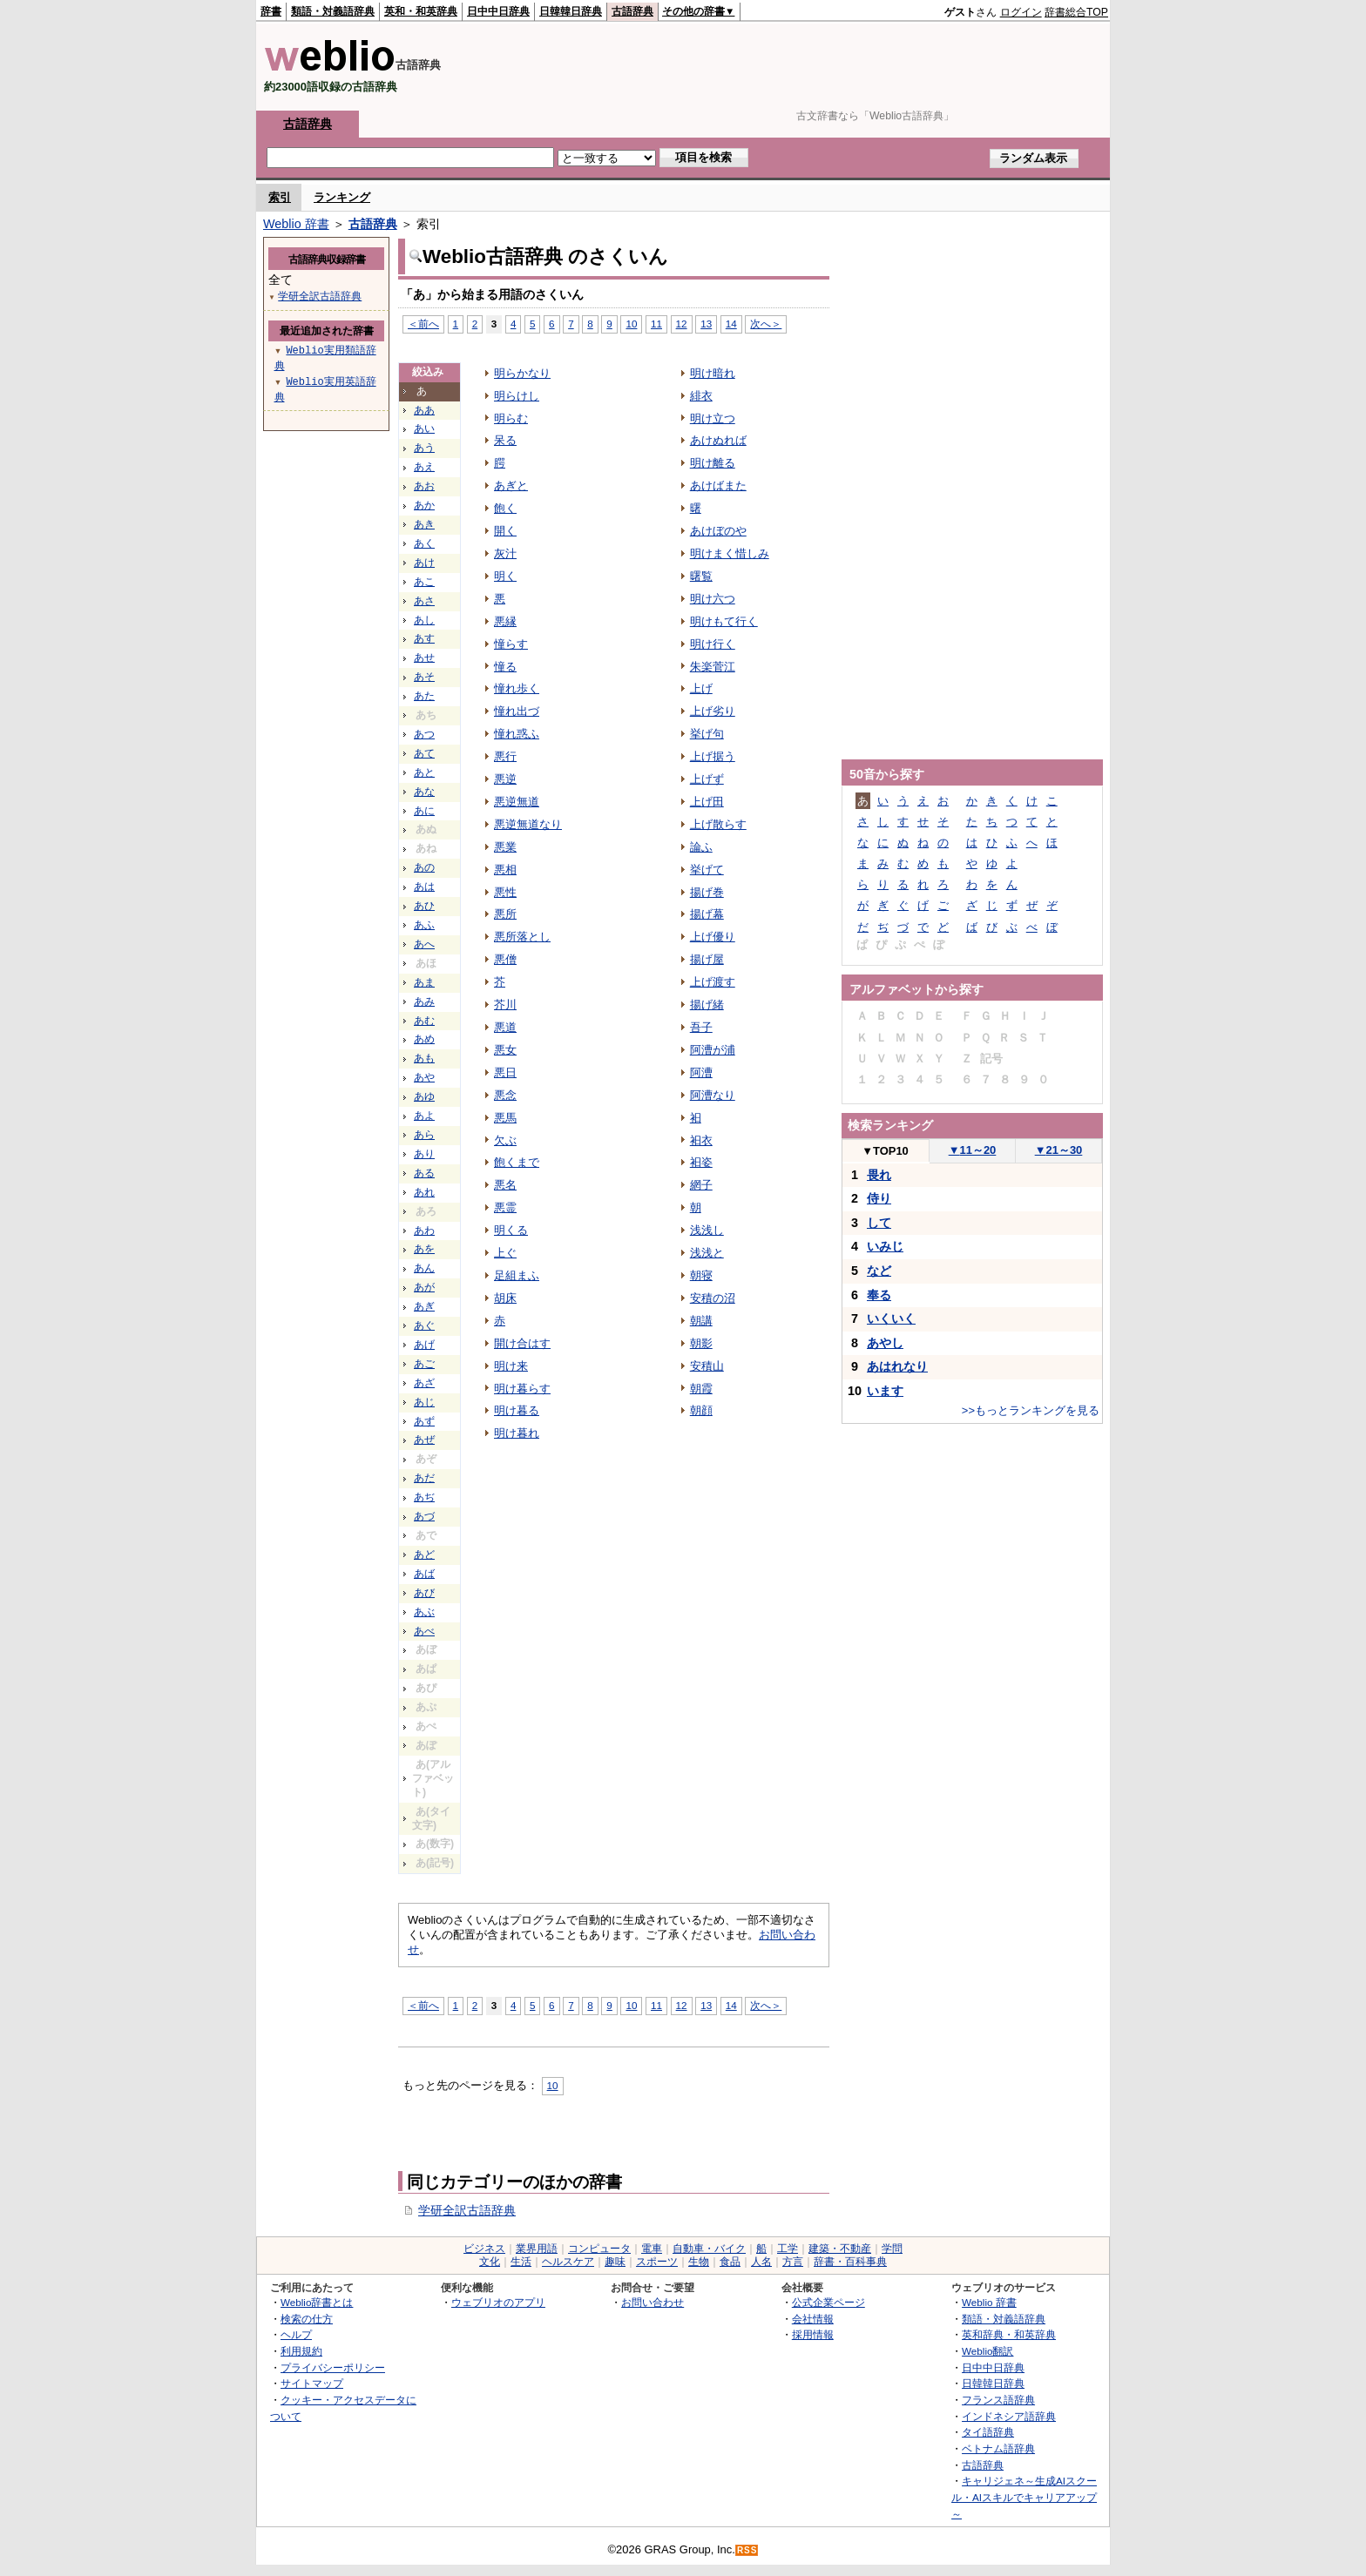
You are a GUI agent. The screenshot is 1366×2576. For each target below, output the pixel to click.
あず (424, 1421)
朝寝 (701, 1275)
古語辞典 (632, 11)
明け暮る (516, 1410)
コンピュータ (599, 2248)
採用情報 (813, 2334)
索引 (279, 197)
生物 (698, 2261)
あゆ (424, 1096)
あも (424, 1058)
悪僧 (505, 959)
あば (424, 1574)
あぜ (424, 1439)
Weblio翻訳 (987, 2351)
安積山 (707, 1365)
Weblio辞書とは (317, 2302)
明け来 (511, 1365)
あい (424, 428)
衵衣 (701, 1140)
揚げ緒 (707, 1004)
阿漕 (701, 1072)
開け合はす (522, 1343)
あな (424, 792)
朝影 (701, 1343)
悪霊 (505, 1207)
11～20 (973, 1150)
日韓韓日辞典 (570, 11)
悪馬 (505, 1117)
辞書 (270, 11)
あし (424, 620)
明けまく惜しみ (729, 553)
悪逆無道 (516, 801)
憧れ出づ (516, 711)
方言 (792, 2261)
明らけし (516, 395)
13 (706, 323)
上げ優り (712, 936)
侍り (879, 1198)
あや (424, 1077)
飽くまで (516, 1162)
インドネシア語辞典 (1009, 2416)
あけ (424, 562)
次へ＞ (765, 323)
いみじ (885, 1246)
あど (424, 1554)
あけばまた (718, 485)
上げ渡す (712, 981)
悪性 (505, 892)
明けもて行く (724, 621)
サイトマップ (312, 2383)
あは (424, 886)
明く (505, 576)
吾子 (701, 1027)
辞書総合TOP (1076, 12)
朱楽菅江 (712, 666)
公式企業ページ (828, 2302)
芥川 (505, 1004)
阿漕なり (712, 1095)
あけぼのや (718, 530)
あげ (424, 1345)
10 (631, 323)
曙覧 (701, 576)
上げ (701, 688)
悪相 (505, 869)
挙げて (707, 869)
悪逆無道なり (528, 824)
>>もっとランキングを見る (1030, 1410)
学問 (892, 2248)
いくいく (891, 1318)
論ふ (701, 846)
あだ (424, 1478)
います (885, 1391)
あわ (424, 1230)
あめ (424, 1039)
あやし (885, 1343)
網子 (701, 1184)
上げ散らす (718, 824)
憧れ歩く (516, 688)
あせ (424, 657)
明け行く (712, 644)
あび (424, 1593)
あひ (424, 906)
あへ (424, 944)
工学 (787, 2248)
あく (424, 543)
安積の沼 (712, 1298)
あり (424, 1154)
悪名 (505, 1184)
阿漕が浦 (712, 1049)
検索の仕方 (307, 2318)
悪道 (505, 1027)
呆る (505, 440)
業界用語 (537, 2248)
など (879, 1271)
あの (424, 867)
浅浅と (707, 1252)
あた (424, 696)
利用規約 (301, 2351)
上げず (707, 779)
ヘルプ (296, 2334)
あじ (424, 1402)
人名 (761, 2261)
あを (424, 1249)
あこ (424, 582)
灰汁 (505, 553)
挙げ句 (707, 733)
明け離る (712, 462)
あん (424, 1268)
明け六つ (712, 598)
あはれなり (897, 1366)
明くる (511, 1230)
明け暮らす (522, 1388)
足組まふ (516, 1275)
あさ (424, 601)
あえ (424, 467)
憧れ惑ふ (516, 733)
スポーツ (657, 2261)
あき (424, 524)
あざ (424, 1383)
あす (424, 638)
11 (656, 323)
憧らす (511, 644)
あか (424, 505)
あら (424, 1135)
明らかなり (522, 373)
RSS (747, 2550)
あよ (424, 1115)
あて (424, 753)
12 (681, 323)
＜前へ (423, 323)
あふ (424, 925)
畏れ (879, 1175)
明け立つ (712, 418)
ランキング (342, 197)
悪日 (505, 1072)
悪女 (505, 1049)
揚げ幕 (707, 913)
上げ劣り (712, 711)
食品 (730, 2261)
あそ (424, 677)
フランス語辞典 (998, 2399)
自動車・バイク (709, 2248)
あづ (424, 1516)
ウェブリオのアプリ (498, 2302)
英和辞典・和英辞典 (1009, 2334)
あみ (424, 1001)
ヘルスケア (568, 2261)
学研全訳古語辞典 (467, 2210)
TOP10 (885, 1150)
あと (424, 772)
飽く (505, 508)
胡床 (505, 1298)
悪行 (505, 756)
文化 (489, 2261)
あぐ (424, 1325)
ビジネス (484, 2248)
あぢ (424, 1497)
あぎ (424, 1306)
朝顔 (701, 1410)
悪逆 (505, 779)
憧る (505, 666)
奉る (879, 1295)
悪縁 (505, 621)
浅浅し (707, 1230)
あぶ (424, 1612)
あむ (424, 1021)
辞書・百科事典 (850, 2261)
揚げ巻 (707, 892)
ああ (424, 410)
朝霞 (701, 1388)
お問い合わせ (652, 2302)
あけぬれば (718, 440)
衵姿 (701, 1162)
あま (424, 982)
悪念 (505, 1095)
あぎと (511, 485)
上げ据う (712, 756)
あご (424, 1364)
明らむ (511, 418)
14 (731, 323)
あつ (424, 734)
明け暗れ (712, 373)
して (879, 1223)
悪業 (505, 846)
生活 (521, 2261)
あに (424, 811)
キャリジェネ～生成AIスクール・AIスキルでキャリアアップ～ (1024, 2497)
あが (424, 1287)
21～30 (1059, 1150)
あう (424, 448)
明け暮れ (516, 1433)
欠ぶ (505, 1140)
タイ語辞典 (988, 2432)
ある (424, 1173)
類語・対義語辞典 (333, 11)
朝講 (701, 1320)
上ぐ (505, 1252)
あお (424, 486)
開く (505, 530)
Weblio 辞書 (296, 224)
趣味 (615, 2261)
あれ (424, 1192)
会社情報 (813, 2318)
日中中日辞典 (498, 11)
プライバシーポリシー (333, 2367)
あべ (424, 1631)
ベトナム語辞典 (998, 2448)
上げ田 (707, 801)
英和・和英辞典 (420, 11)
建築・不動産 (839, 2248)
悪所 (505, 913)
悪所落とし (522, 936)
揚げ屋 (707, 959)
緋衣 (701, 395)
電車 (651, 2248)
